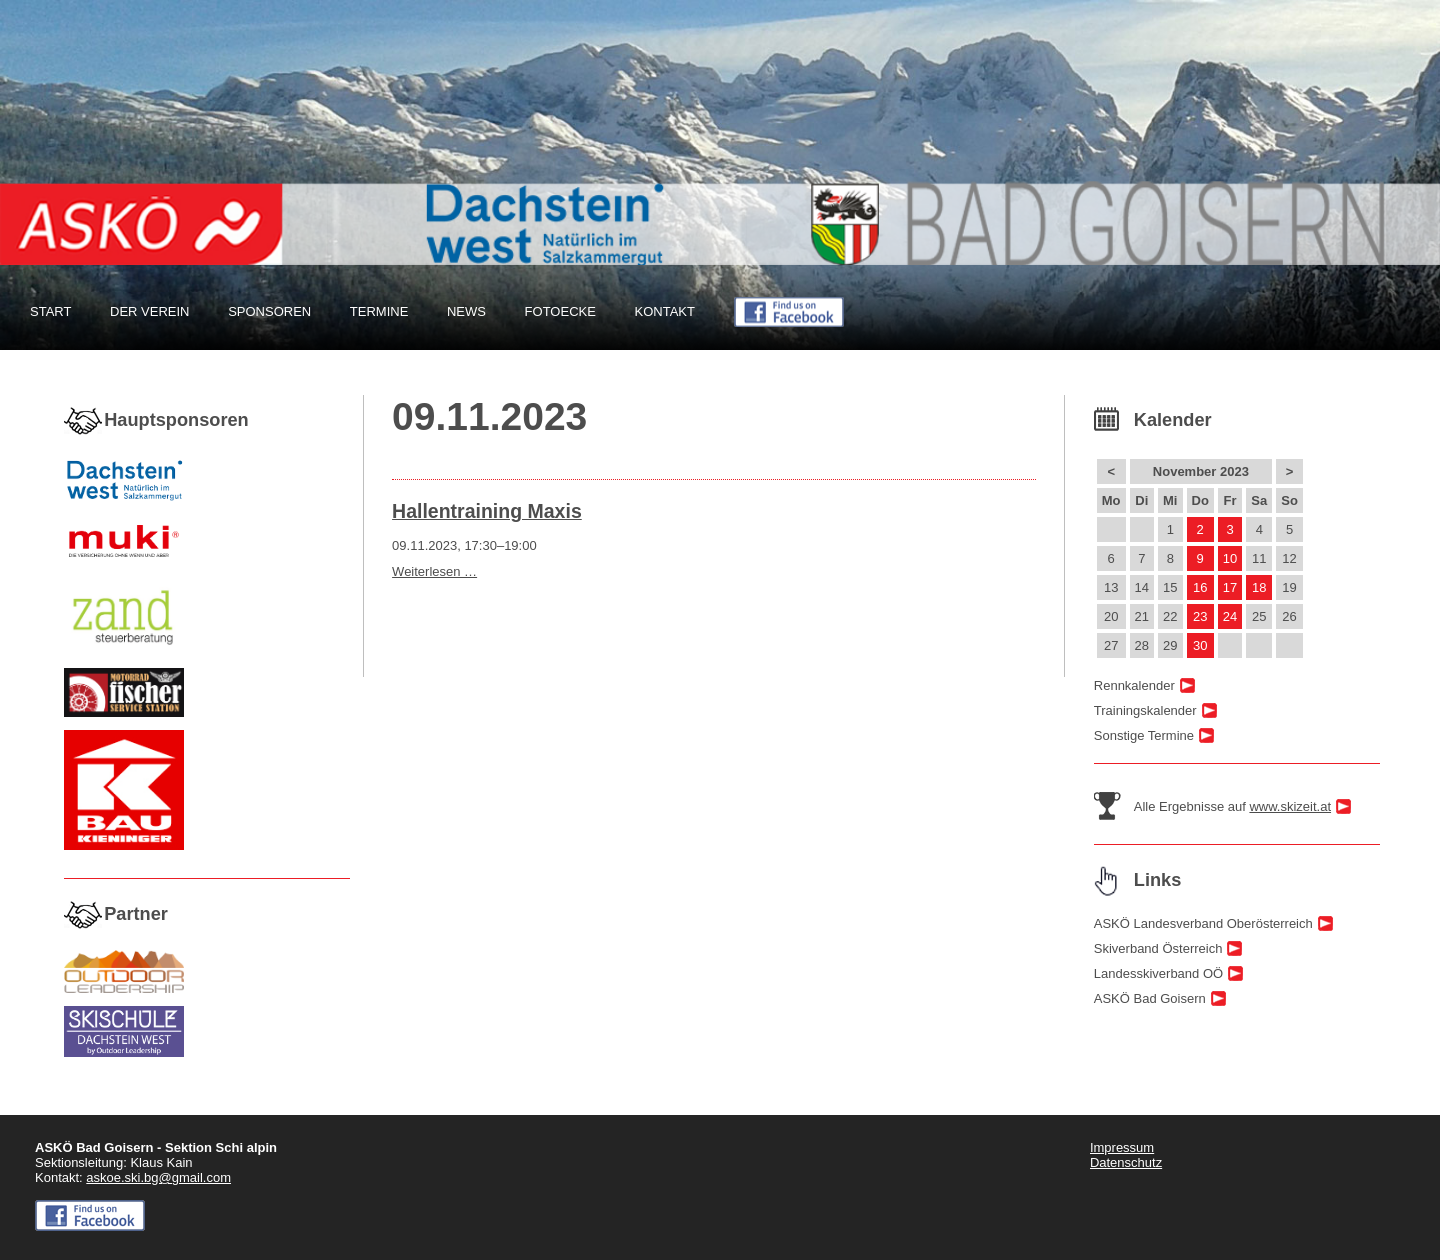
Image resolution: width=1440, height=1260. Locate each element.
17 (1230, 587)
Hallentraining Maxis (487, 511)
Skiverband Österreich (1158, 948)
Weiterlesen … (434, 571)
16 (1200, 587)
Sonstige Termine (1144, 735)
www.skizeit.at (1290, 806)
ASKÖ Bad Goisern (1150, 998)
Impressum (1122, 1147)
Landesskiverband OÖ (1158, 973)
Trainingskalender (1145, 710)
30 (1200, 645)
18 (1259, 587)
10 (1230, 558)
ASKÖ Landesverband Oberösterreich (1203, 923)
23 (1200, 616)
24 (1230, 616)
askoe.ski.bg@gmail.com (158, 1177)
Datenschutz (1126, 1162)
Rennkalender (1134, 685)
